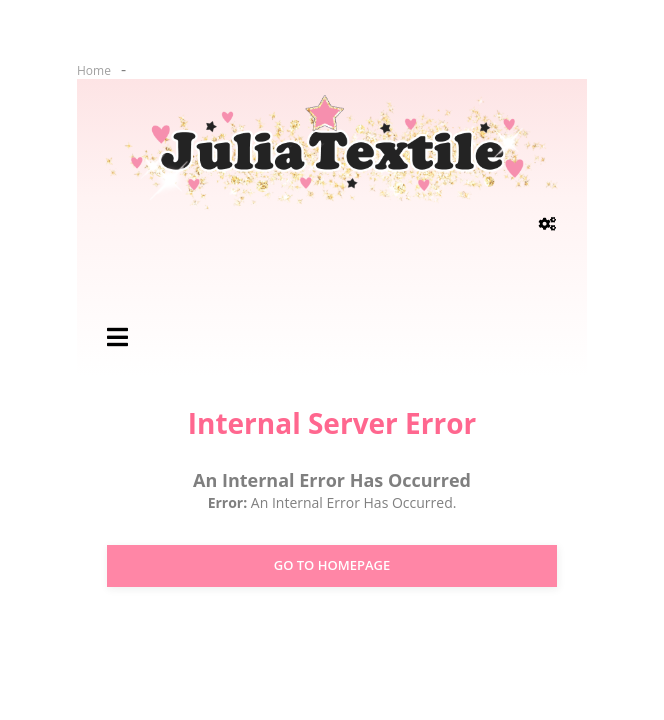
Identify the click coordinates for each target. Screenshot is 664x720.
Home (94, 70)
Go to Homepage (332, 565)
